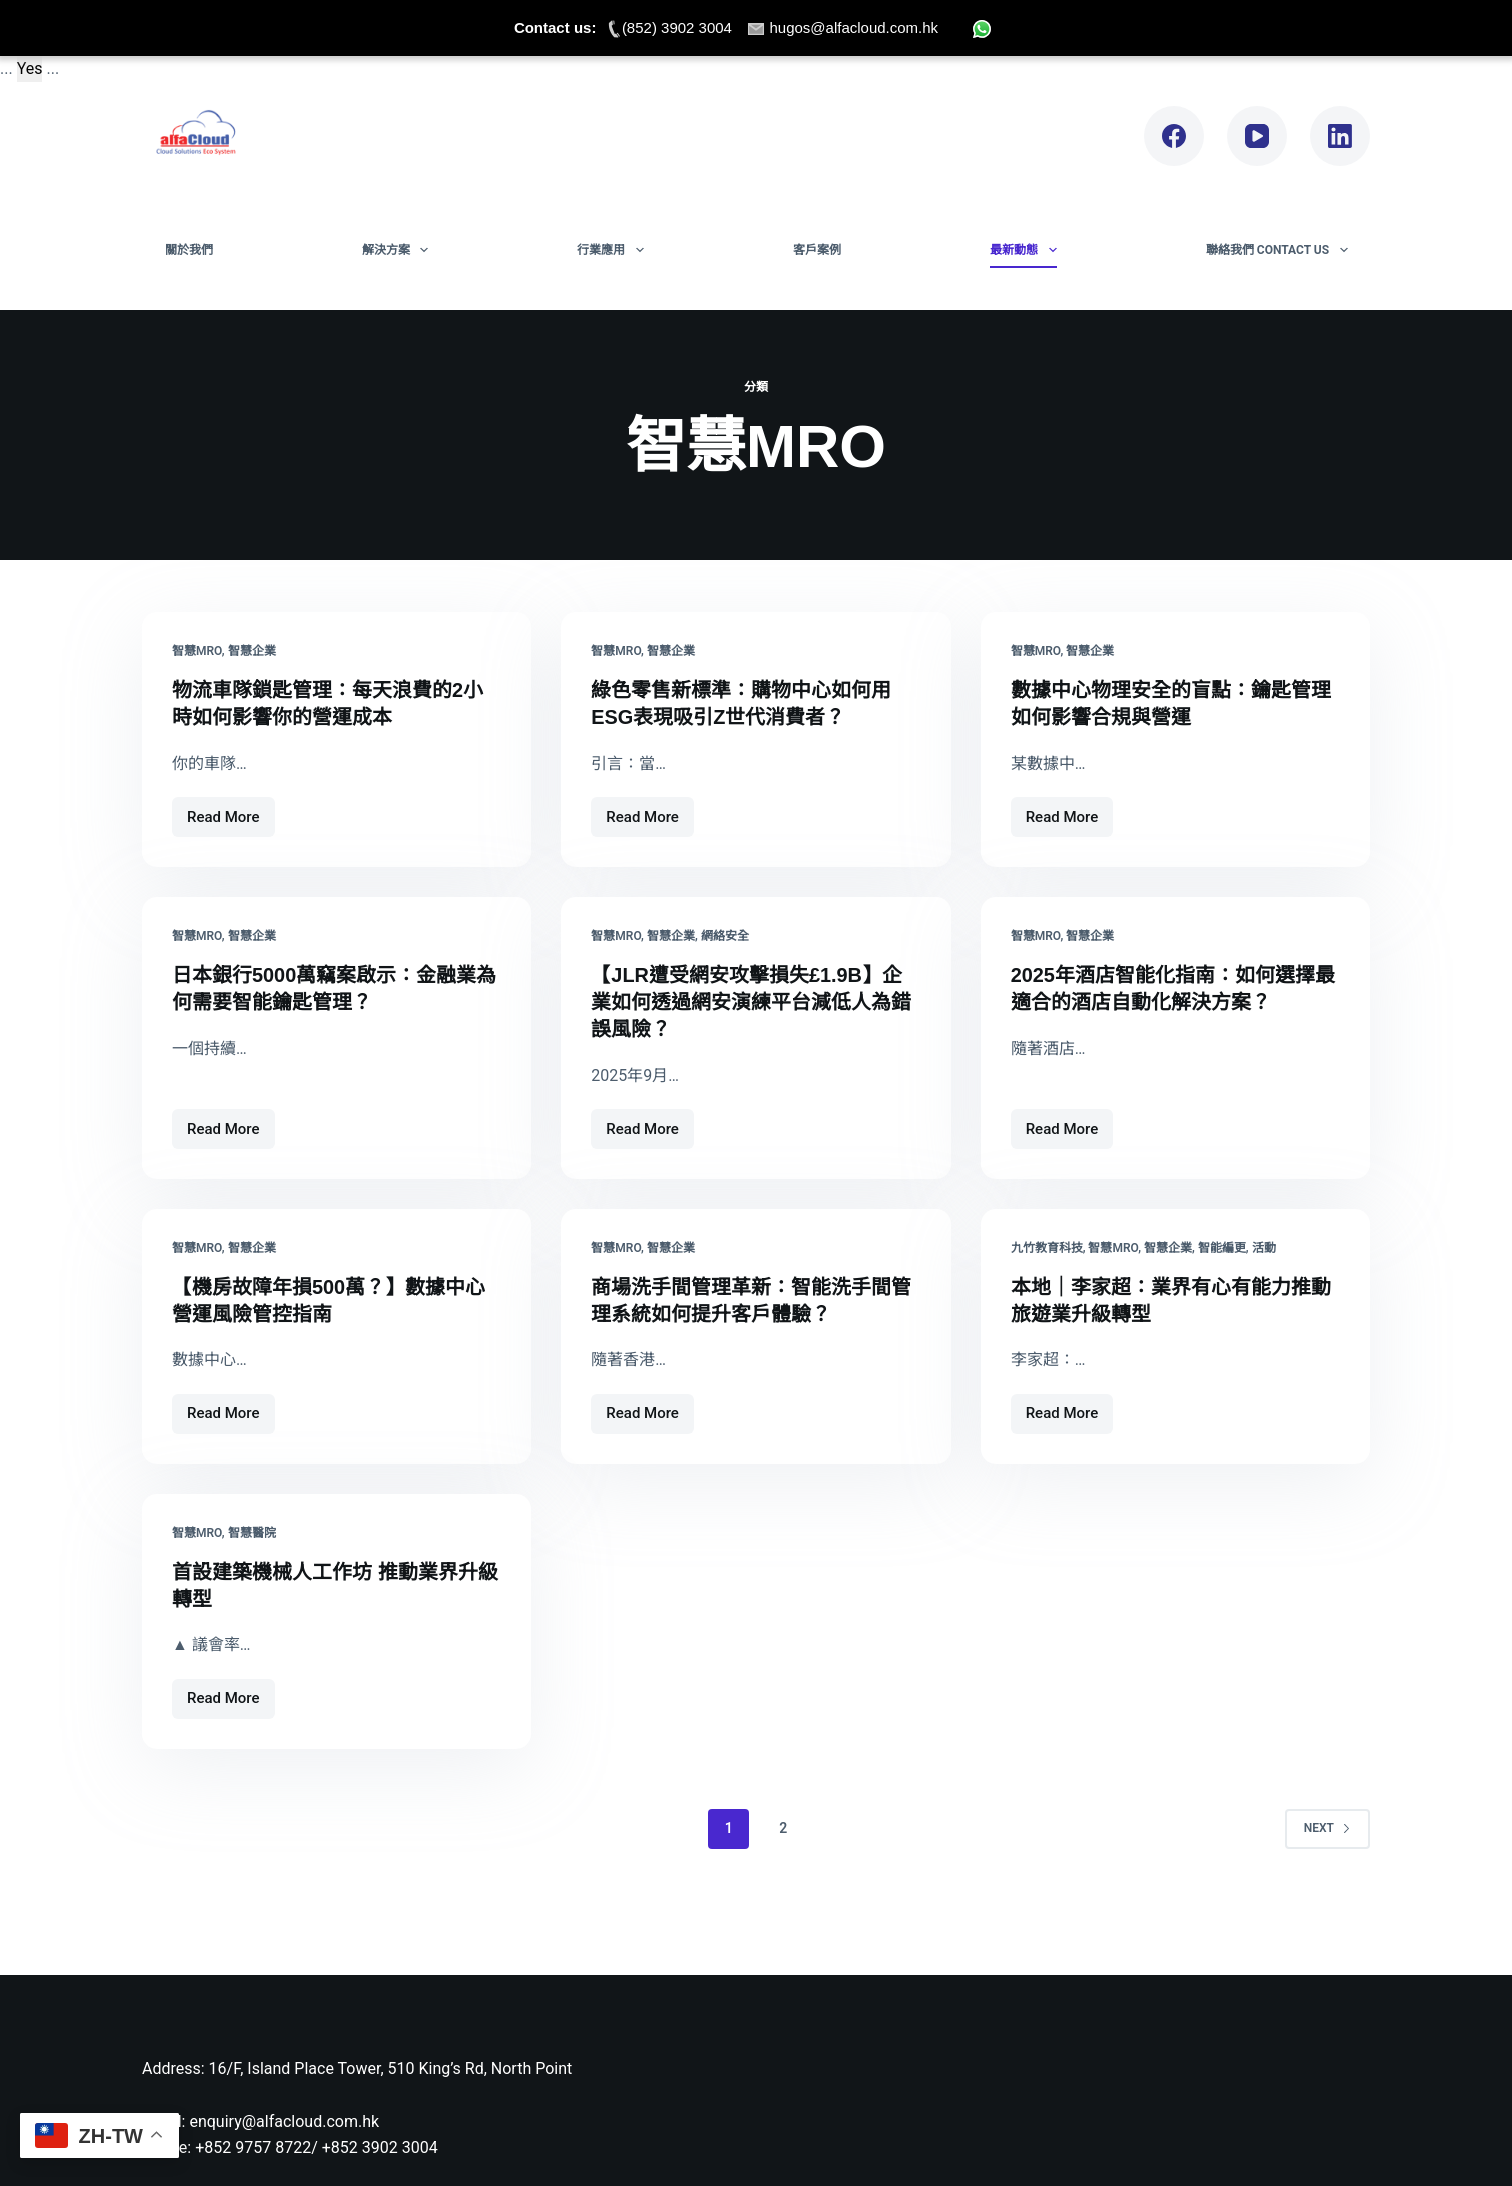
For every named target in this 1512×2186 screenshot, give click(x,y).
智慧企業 (252, 651)
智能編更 (1222, 1244)
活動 (1264, 1244)
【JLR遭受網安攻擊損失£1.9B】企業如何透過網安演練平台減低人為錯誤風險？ (751, 999)
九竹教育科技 (1047, 1244)
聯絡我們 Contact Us (1281, 250)
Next (1327, 1820)
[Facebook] (1174, 136)
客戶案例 (817, 250)
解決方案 (399, 250)
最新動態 (1027, 250)
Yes (30, 68)
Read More (223, 810)
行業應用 (614, 250)
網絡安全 (725, 935)
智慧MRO (197, 651)
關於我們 (189, 250)
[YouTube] (1257, 136)
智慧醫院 (252, 1527)
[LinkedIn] (1340, 136)
